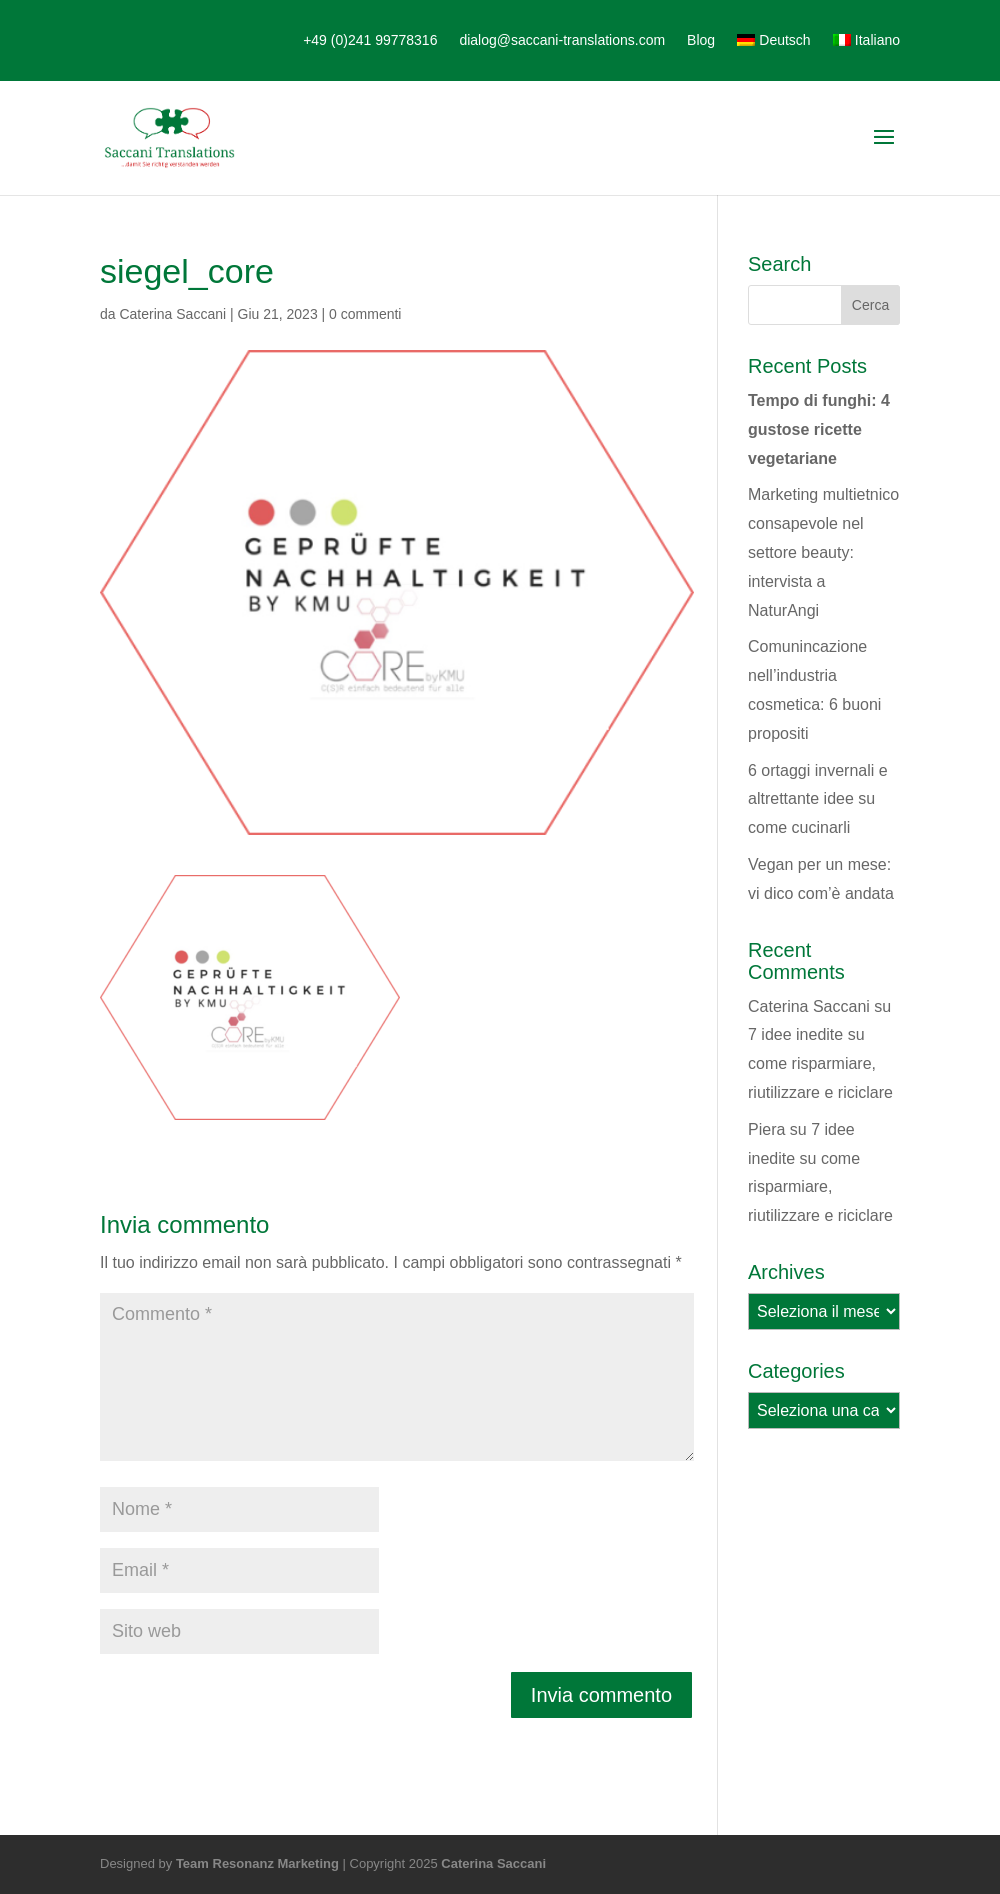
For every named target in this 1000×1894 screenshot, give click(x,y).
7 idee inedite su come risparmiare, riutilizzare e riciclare (820, 1063)
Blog (701, 40)
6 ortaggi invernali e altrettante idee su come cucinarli (818, 799)
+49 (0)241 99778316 (370, 40)
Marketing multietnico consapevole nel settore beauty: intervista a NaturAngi (823, 552)
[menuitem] (774, 54)
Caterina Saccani (172, 314)
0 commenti (365, 314)
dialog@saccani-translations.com (562, 40)
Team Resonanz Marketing (257, 1863)
